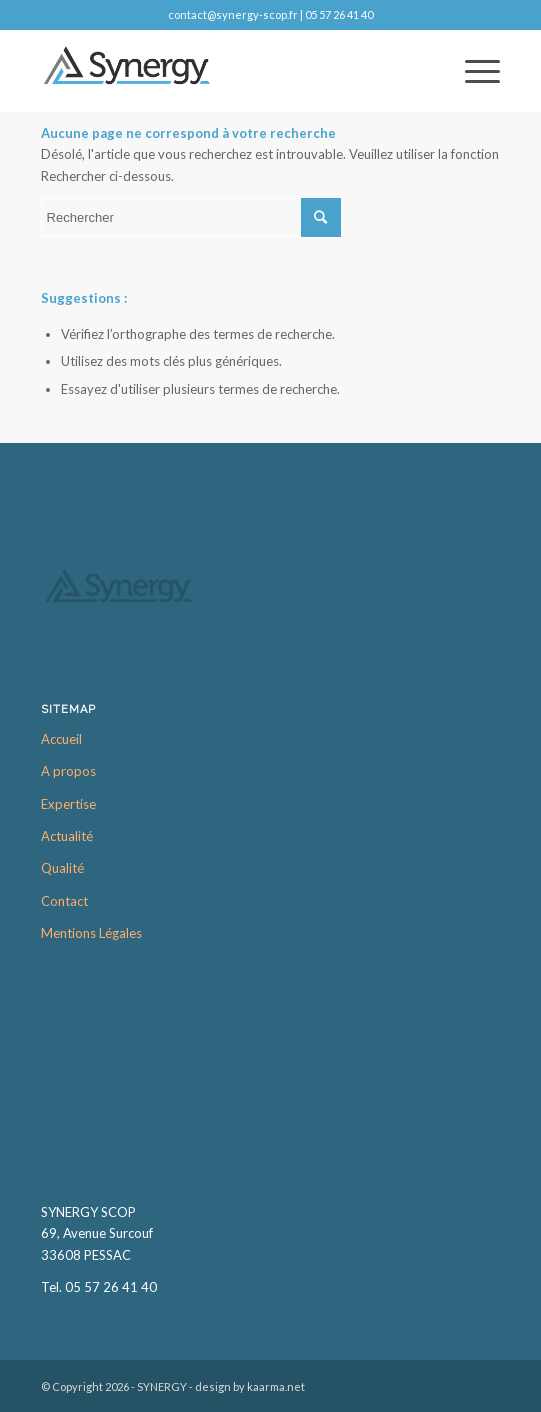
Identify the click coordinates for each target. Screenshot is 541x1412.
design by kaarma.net (250, 1386)
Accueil (61, 739)
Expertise (68, 804)
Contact (64, 901)
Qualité (62, 868)
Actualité (67, 836)
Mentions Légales (91, 933)
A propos (68, 771)
